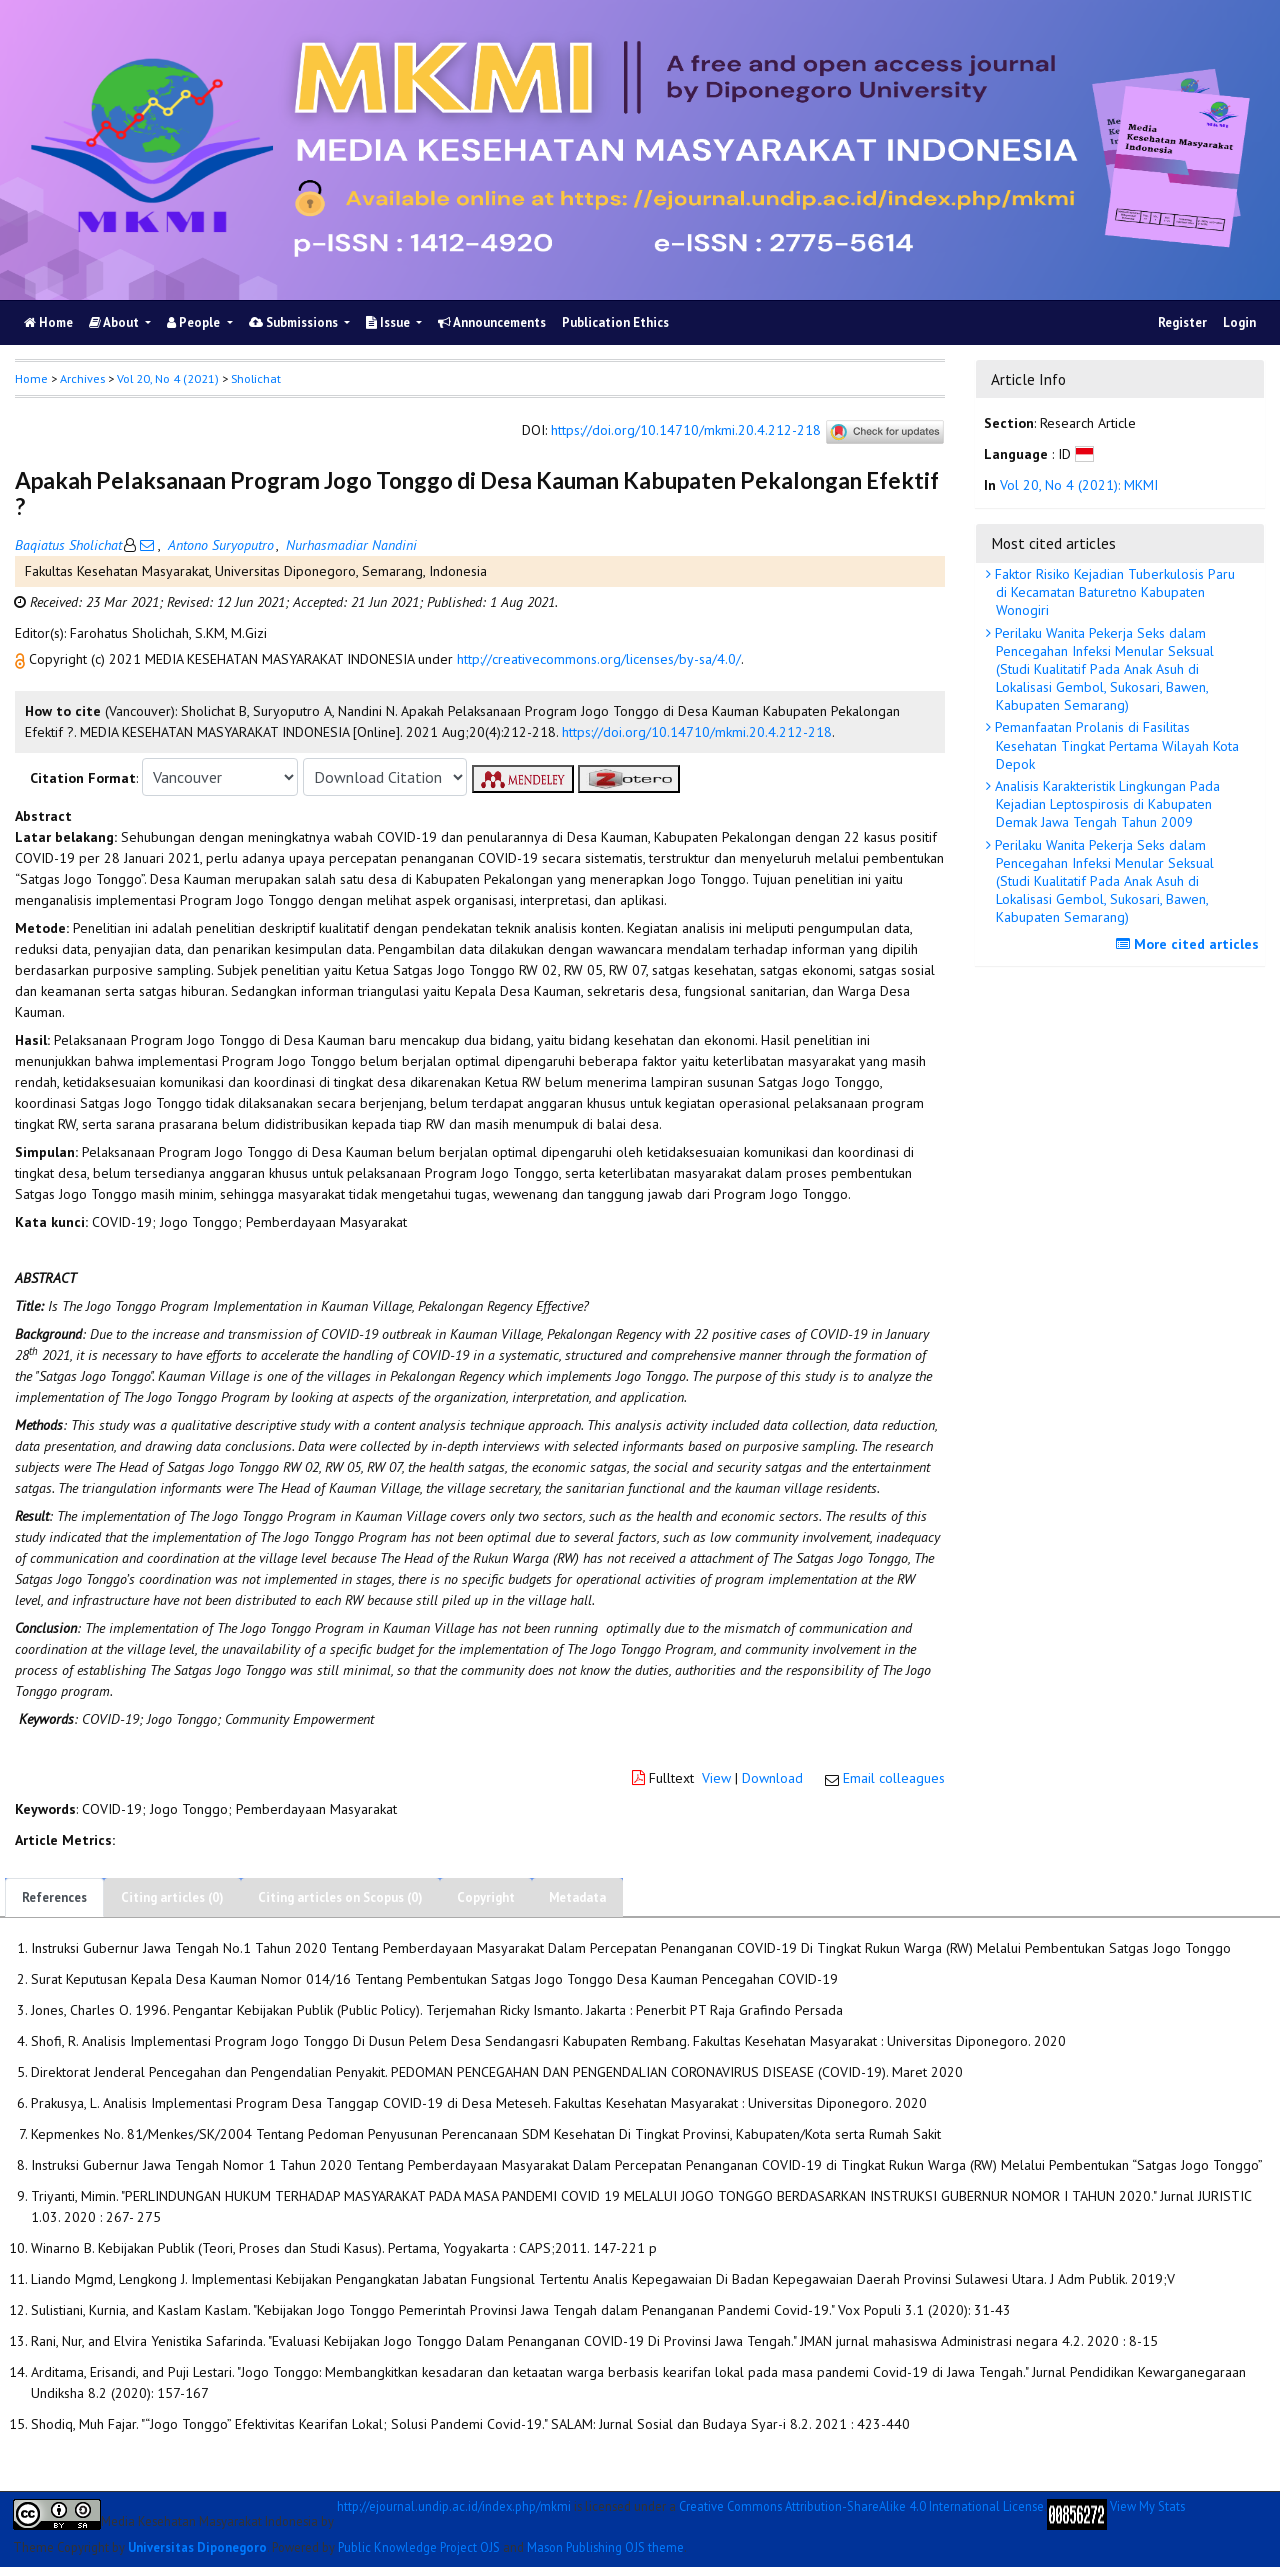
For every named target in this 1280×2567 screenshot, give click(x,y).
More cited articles (1190, 944)
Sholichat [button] (256, 378)
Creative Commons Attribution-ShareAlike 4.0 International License (861, 2506)
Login (1239, 322)
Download (772, 1778)
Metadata (577, 1897)
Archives (82, 378)
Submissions (295, 322)
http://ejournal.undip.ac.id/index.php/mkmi (454, 2506)
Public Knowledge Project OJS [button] (419, 2547)
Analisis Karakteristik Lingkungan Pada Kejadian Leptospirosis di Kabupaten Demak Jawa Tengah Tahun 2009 (1105, 804)
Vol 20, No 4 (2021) (168, 378)
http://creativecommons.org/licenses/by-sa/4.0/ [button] (599, 659)
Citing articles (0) (172, 1897)
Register (1182, 322)
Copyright (486, 1897)
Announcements (492, 322)
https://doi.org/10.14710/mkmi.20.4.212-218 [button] (697, 732)
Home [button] (31, 378)
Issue (389, 322)
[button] (22, 659)
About (115, 322)
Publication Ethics (615, 322)
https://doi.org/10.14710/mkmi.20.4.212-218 (686, 431)
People (195, 322)
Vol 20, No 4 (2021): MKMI (1079, 485)
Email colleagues (894, 1778)
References (54, 1897)
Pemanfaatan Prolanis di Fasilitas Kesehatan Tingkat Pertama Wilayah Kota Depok (1115, 745)
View (716, 1778)
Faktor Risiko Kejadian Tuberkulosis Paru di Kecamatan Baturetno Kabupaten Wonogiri (1113, 592)
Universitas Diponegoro (197, 2547)
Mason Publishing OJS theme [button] (605, 2547)
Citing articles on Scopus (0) (340, 1897)
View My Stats (1147, 2506)
